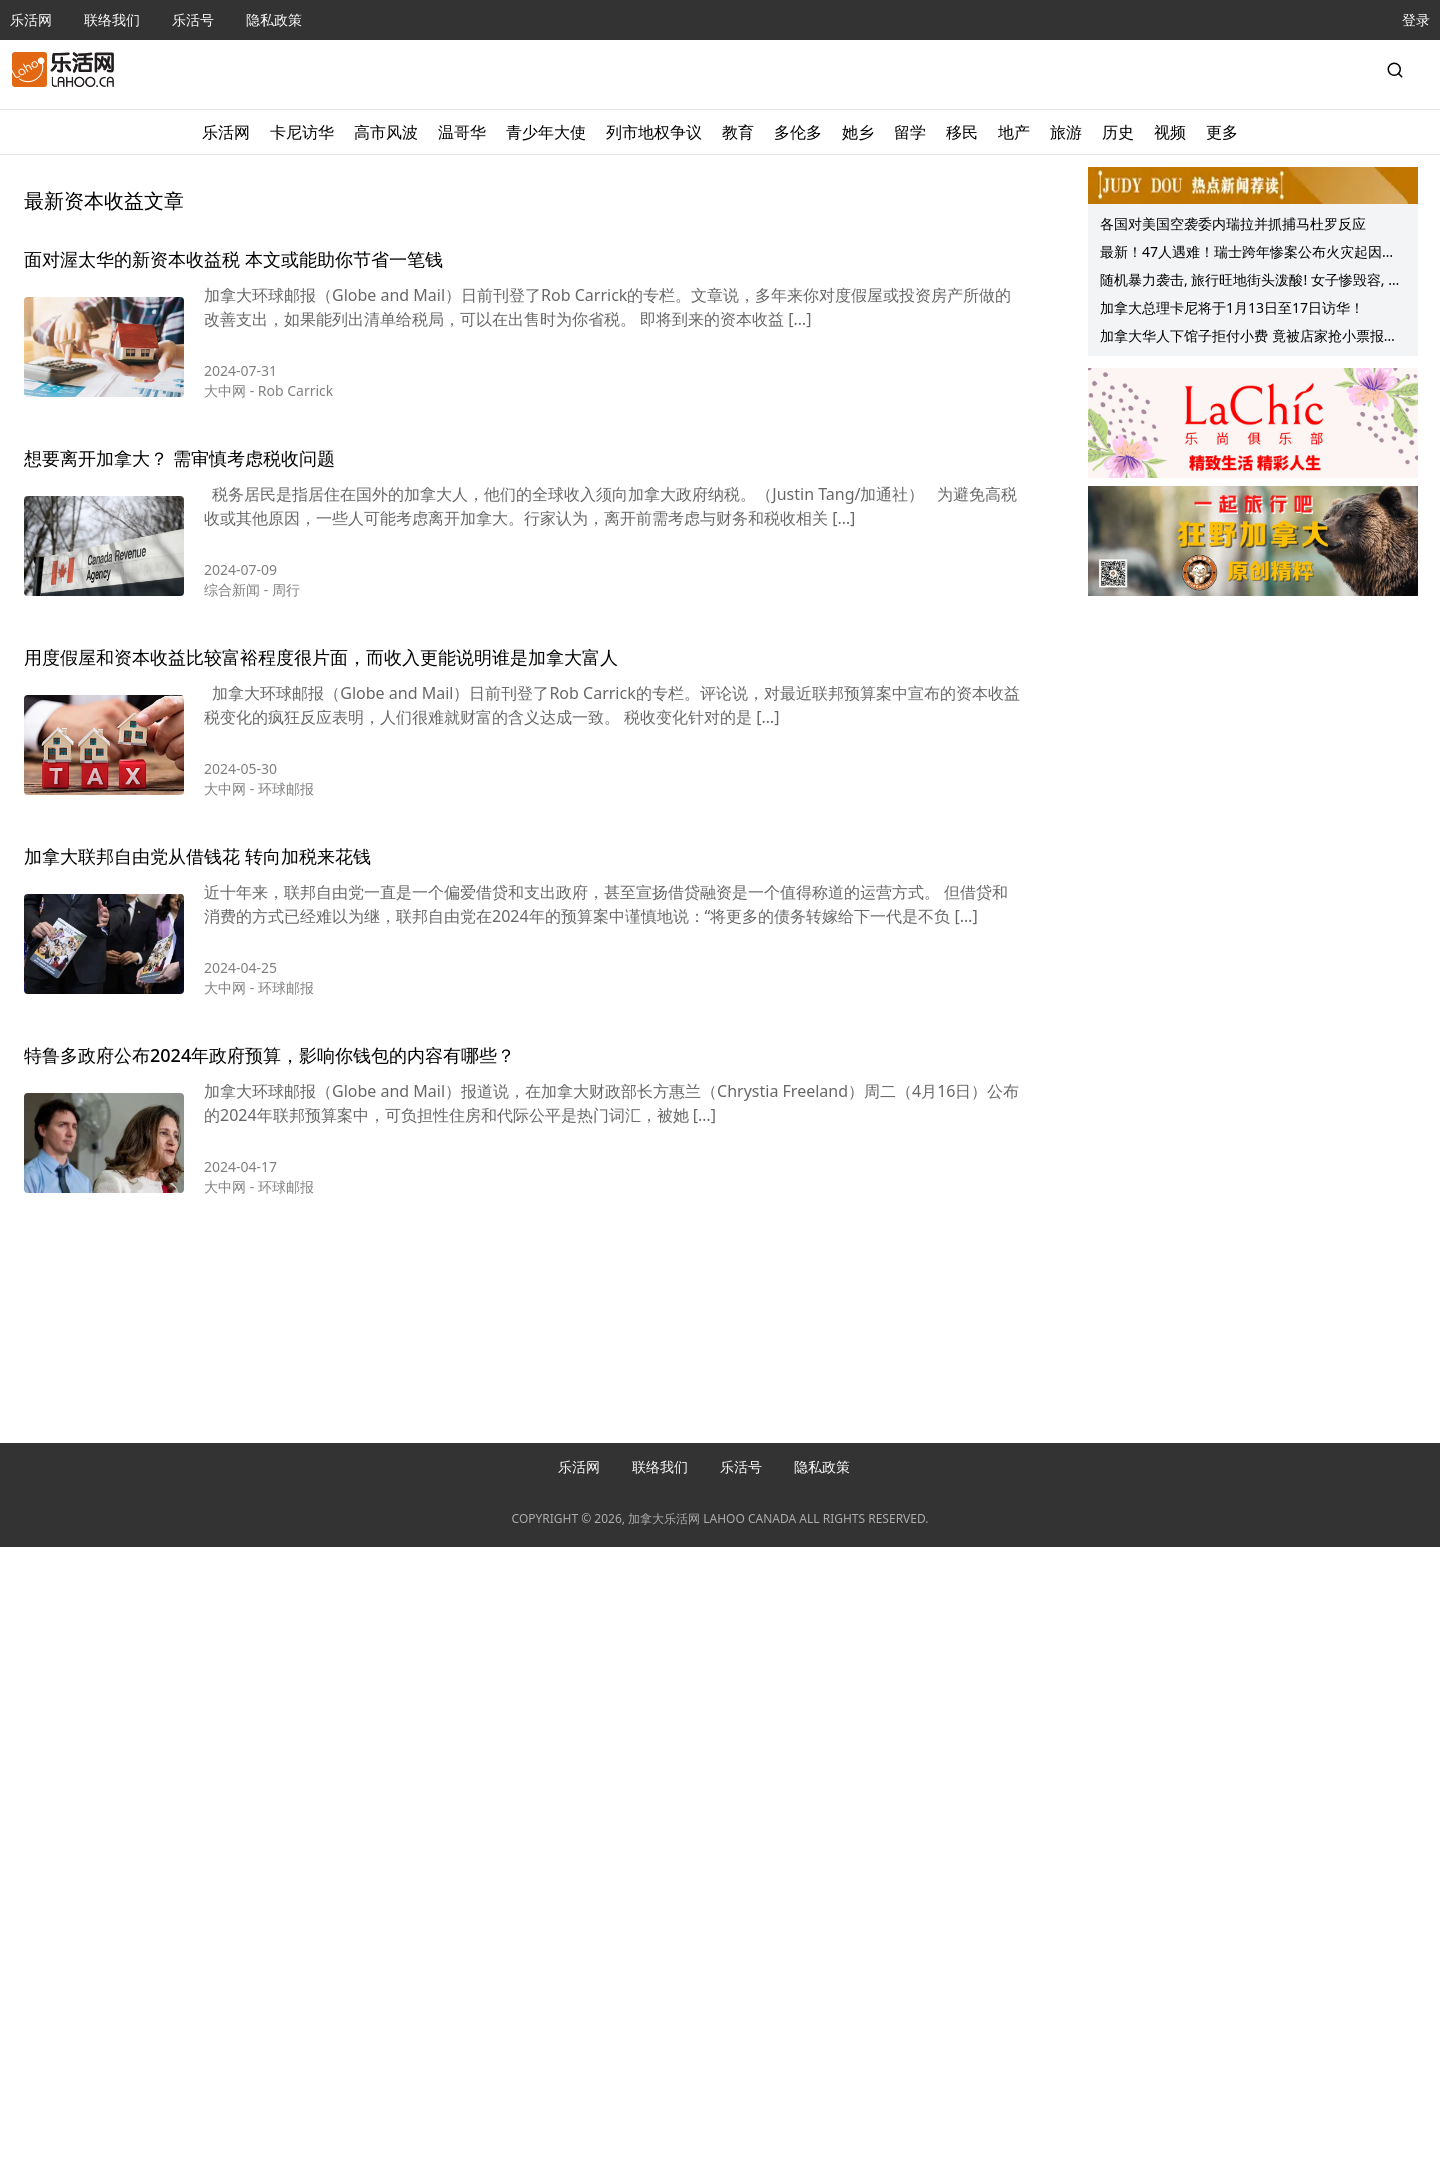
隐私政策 (274, 19)
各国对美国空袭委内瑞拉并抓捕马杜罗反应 (1233, 223)
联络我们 (112, 19)
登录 (1416, 19)
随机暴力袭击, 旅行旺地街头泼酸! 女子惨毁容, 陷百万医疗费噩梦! (1251, 282)
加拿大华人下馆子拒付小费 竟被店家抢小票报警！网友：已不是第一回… (1242, 338)
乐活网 (31, 19)
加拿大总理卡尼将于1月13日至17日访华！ (1232, 307)
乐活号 (193, 19)
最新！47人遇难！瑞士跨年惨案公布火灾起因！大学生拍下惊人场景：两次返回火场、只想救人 (1248, 254)
